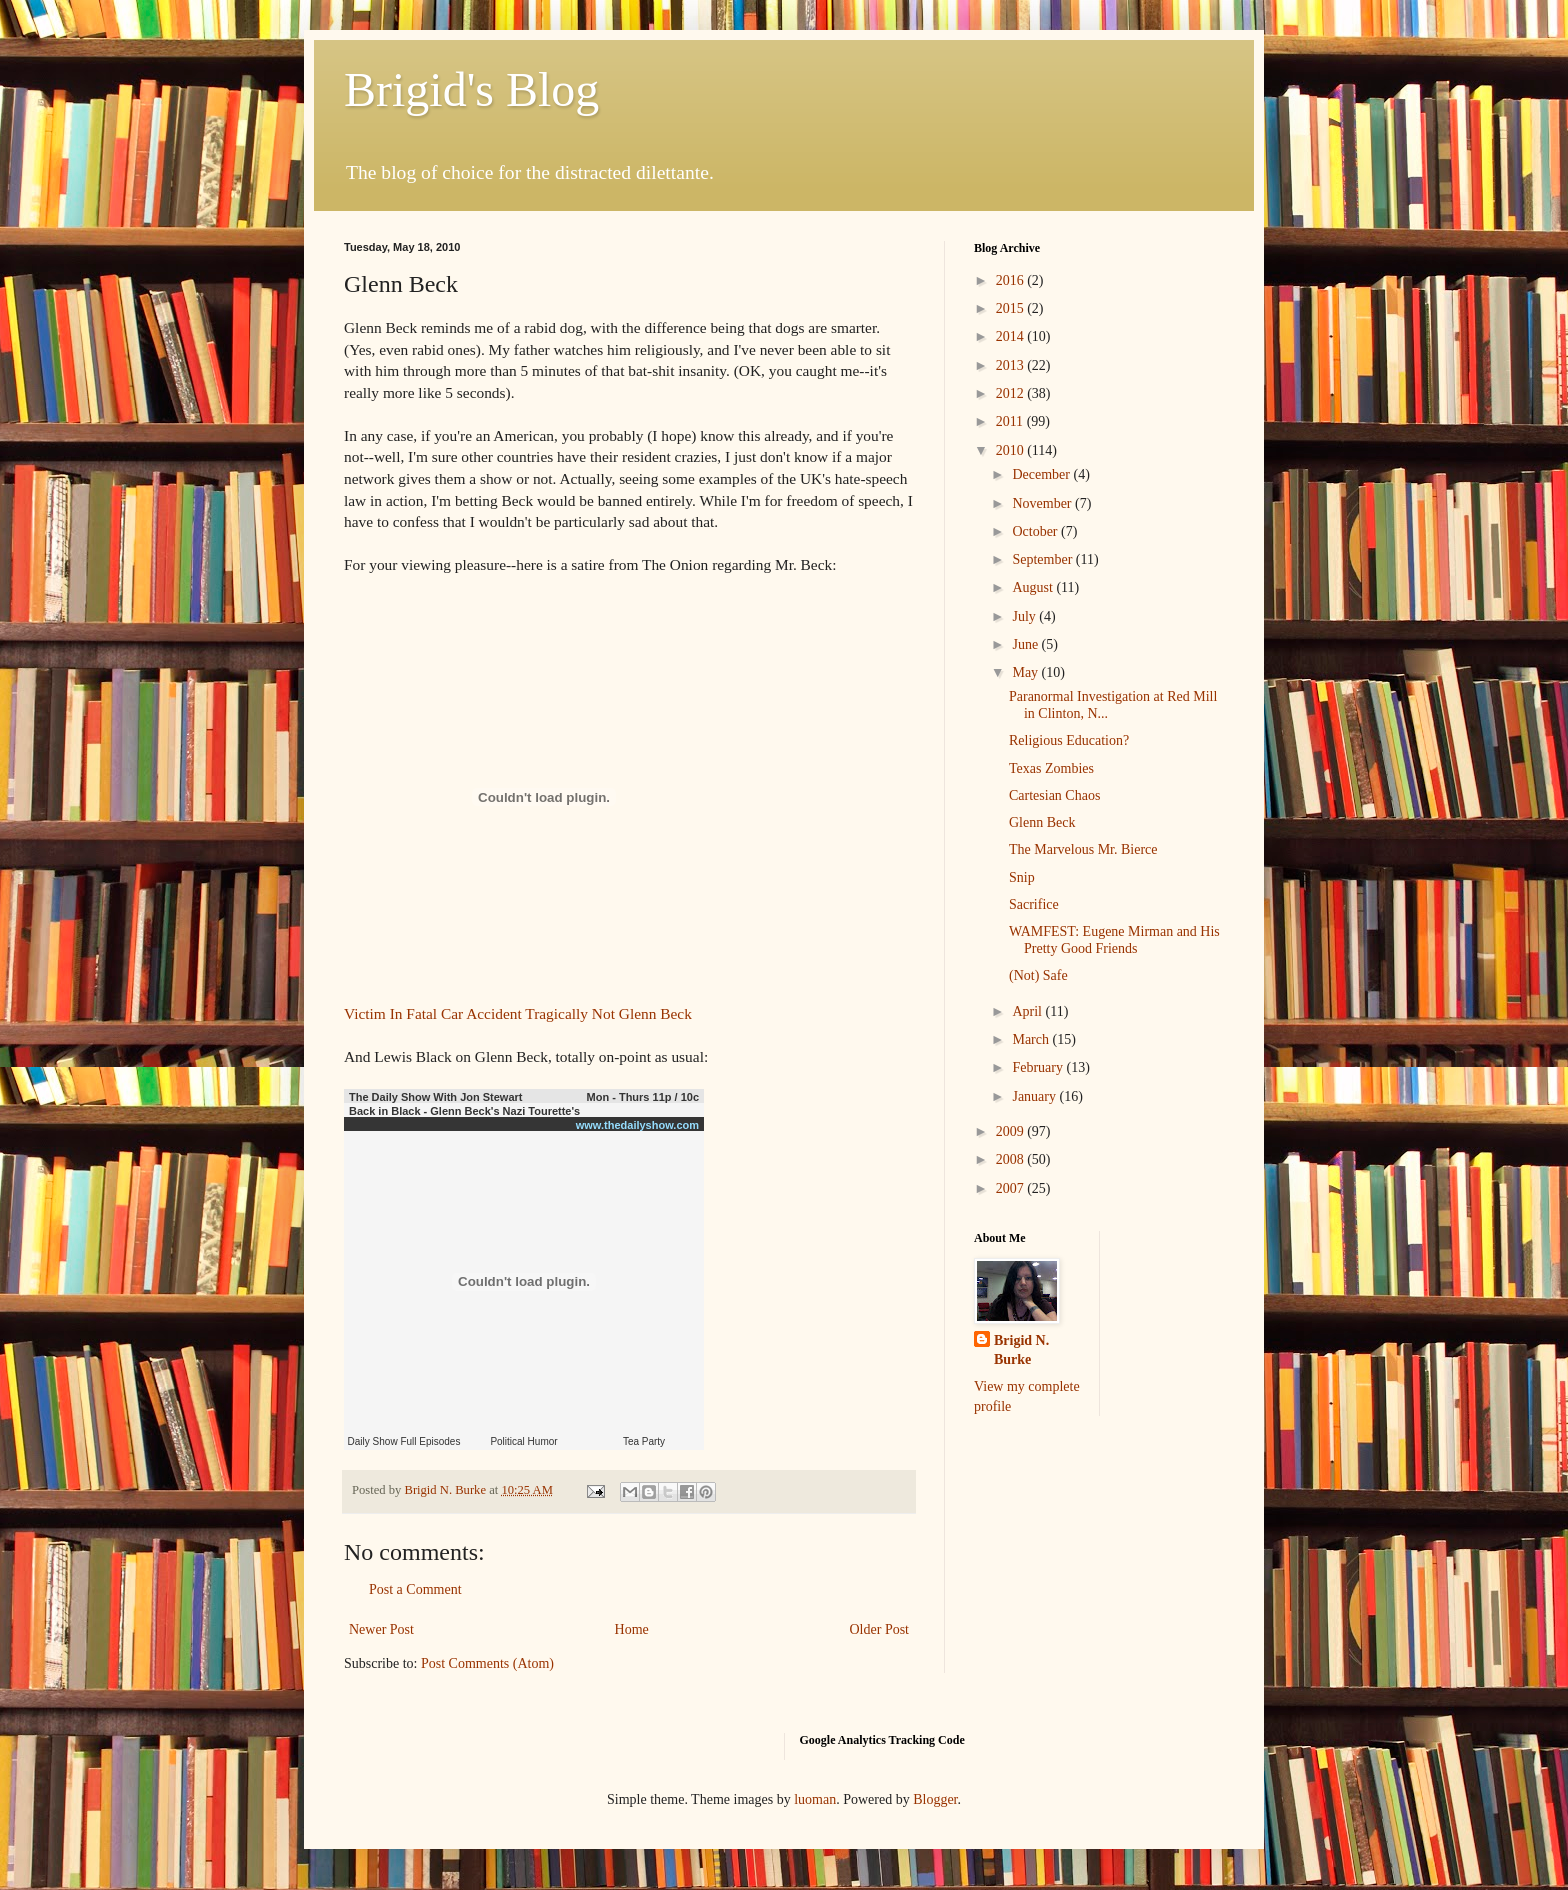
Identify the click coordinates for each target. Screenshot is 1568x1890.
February (1039, 1067)
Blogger (935, 1799)
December (1042, 474)
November (1043, 503)
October (1036, 531)
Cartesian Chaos (1054, 795)
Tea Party (644, 1441)
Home (632, 1629)
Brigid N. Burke (1021, 1350)
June (1026, 644)
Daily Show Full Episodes (404, 1441)
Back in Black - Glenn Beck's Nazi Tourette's (464, 1111)
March (1032, 1039)
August (1034, 587)
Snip (1022, 877)
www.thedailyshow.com (637, 1125)
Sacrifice (1034, 904)
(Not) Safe (1038, 975)
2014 (1012, 336)
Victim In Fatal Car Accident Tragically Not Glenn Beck (518, 1013)
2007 (1012, 1188)
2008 (1012, 1159)
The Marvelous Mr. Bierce (1083, 849)
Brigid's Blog (471, 89)
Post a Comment (415, 1589)
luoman (815, 1799)
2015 (1012, 308)
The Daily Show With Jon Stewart (435, 1097)
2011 (1011, 421)
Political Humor (523, 1441)
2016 (1012, 280)
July (1025, 616)
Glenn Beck (1042, 822)
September (1043, 559)
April (1028, 1011)
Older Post (880, 1629)
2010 (1012, 450)
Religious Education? (1069, 740)
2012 (1012, 393)
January (1035, 1096)
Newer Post (381, 1629)
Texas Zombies (1051, 768)
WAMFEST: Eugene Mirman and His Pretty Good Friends (1114, 940)
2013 (1012, 365)
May (1026, 672)
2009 (1012, 1131)
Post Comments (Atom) (487, 1663)
